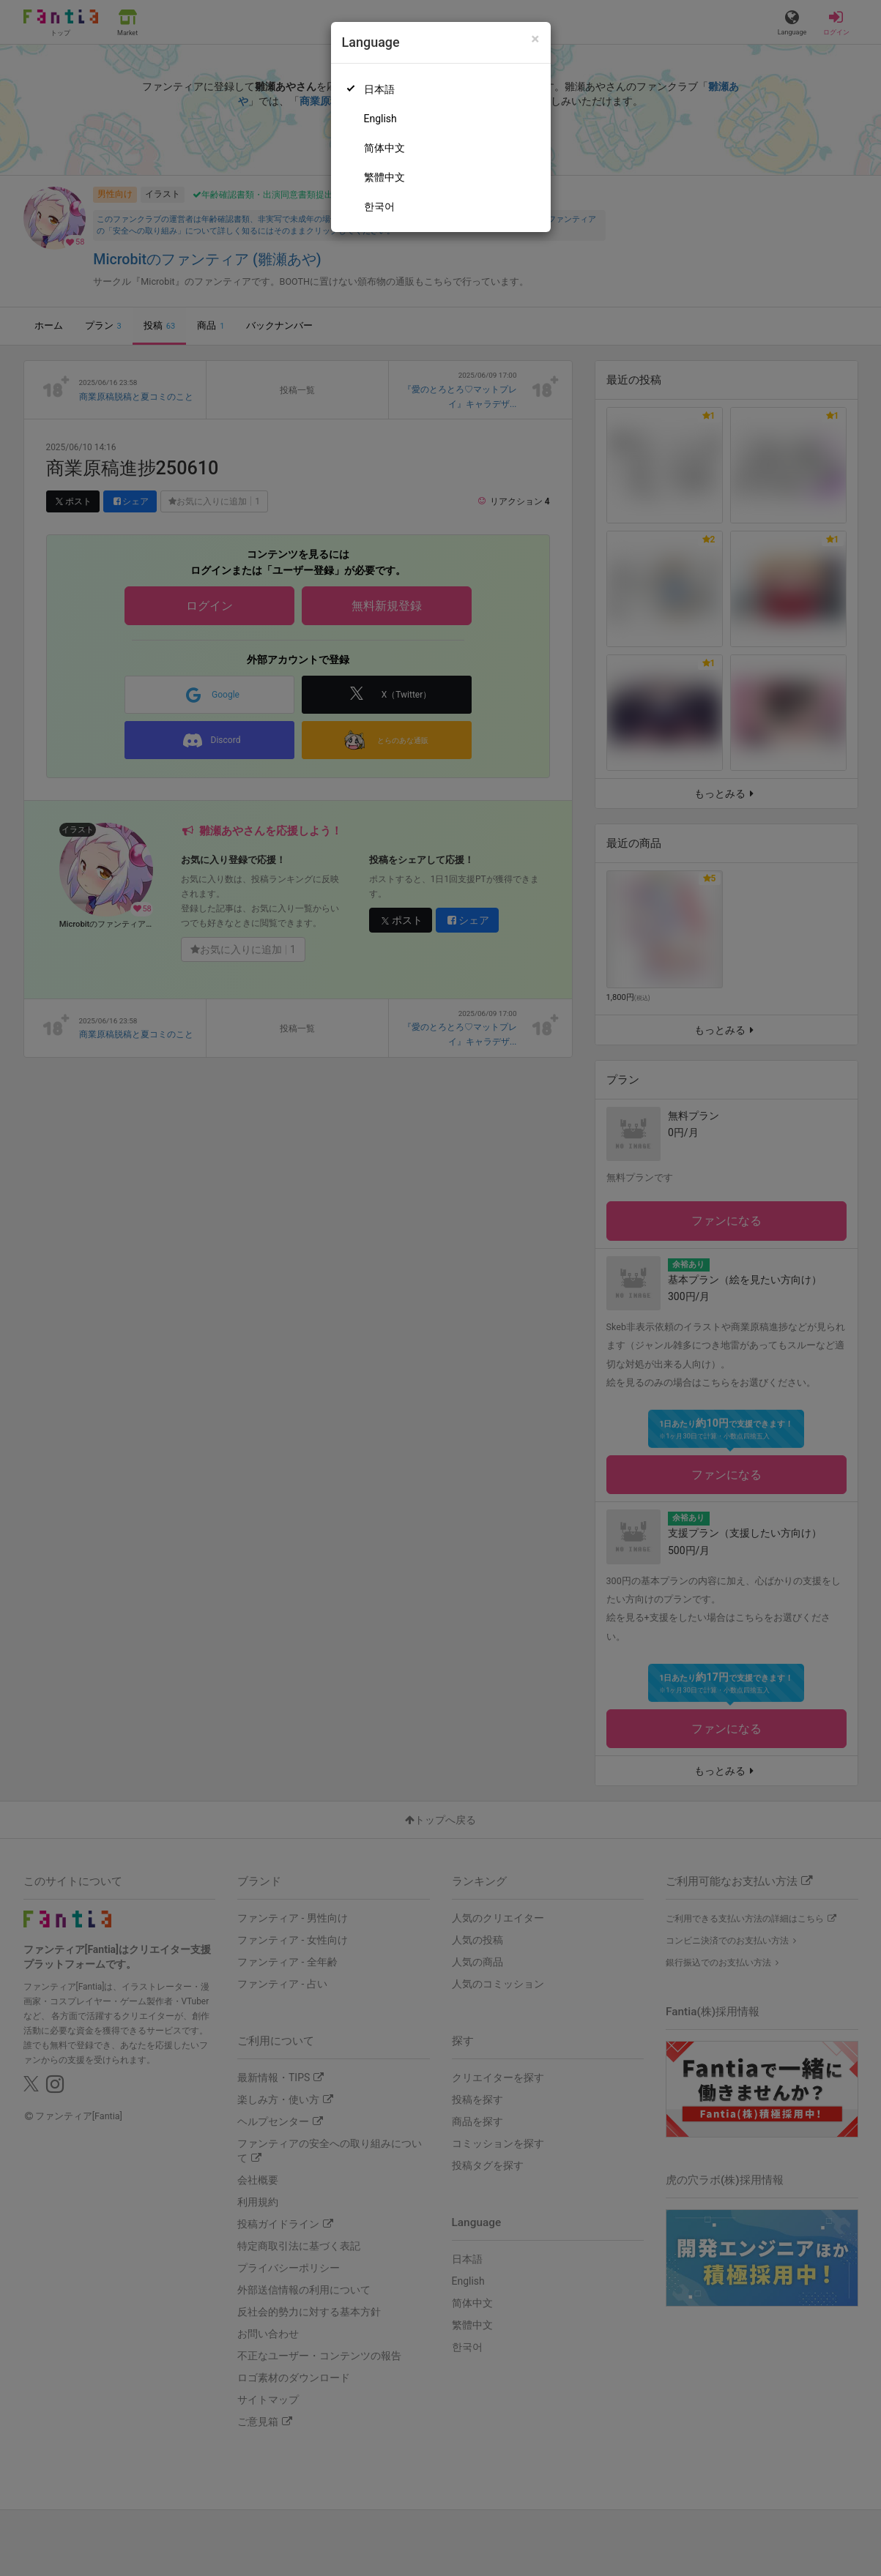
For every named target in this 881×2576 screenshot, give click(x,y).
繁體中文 (384, 177)
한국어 (379, 206)
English (380, 118)
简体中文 (384, 148)
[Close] (535, 39)
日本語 (379, 89)
